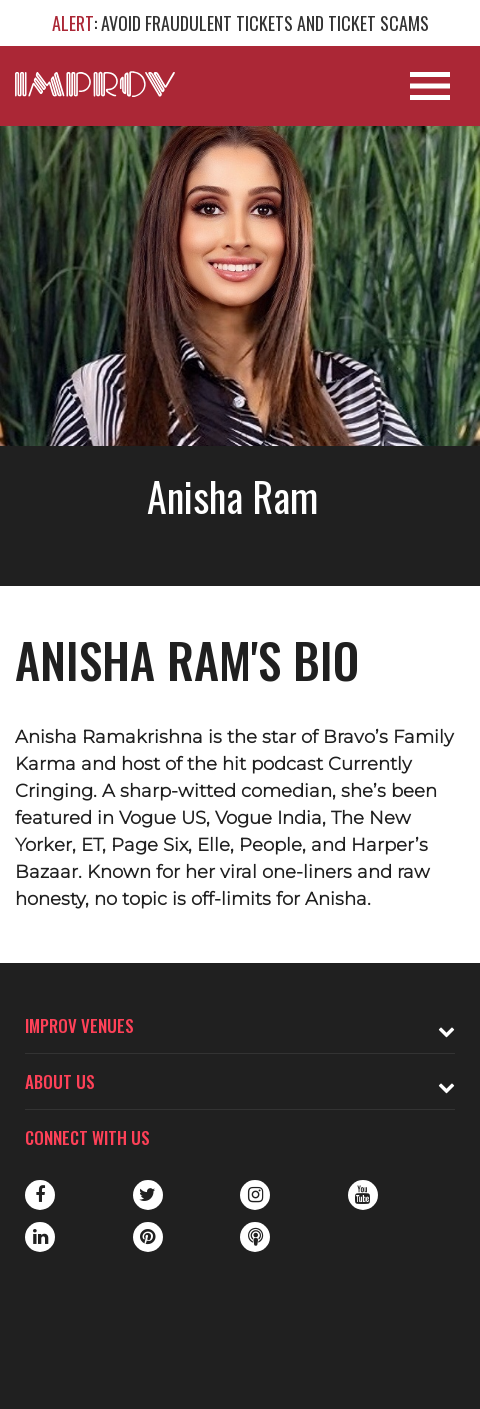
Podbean (255, 1237)
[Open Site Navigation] (430, 86)
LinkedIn (40, 1237)
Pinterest (148, 1237)
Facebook (40, 1195)
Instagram (255, 1195)
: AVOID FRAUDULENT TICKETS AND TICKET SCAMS (240, 23)
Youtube (363, 1195)
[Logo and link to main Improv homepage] (95, 84)
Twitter (148, 1195)
